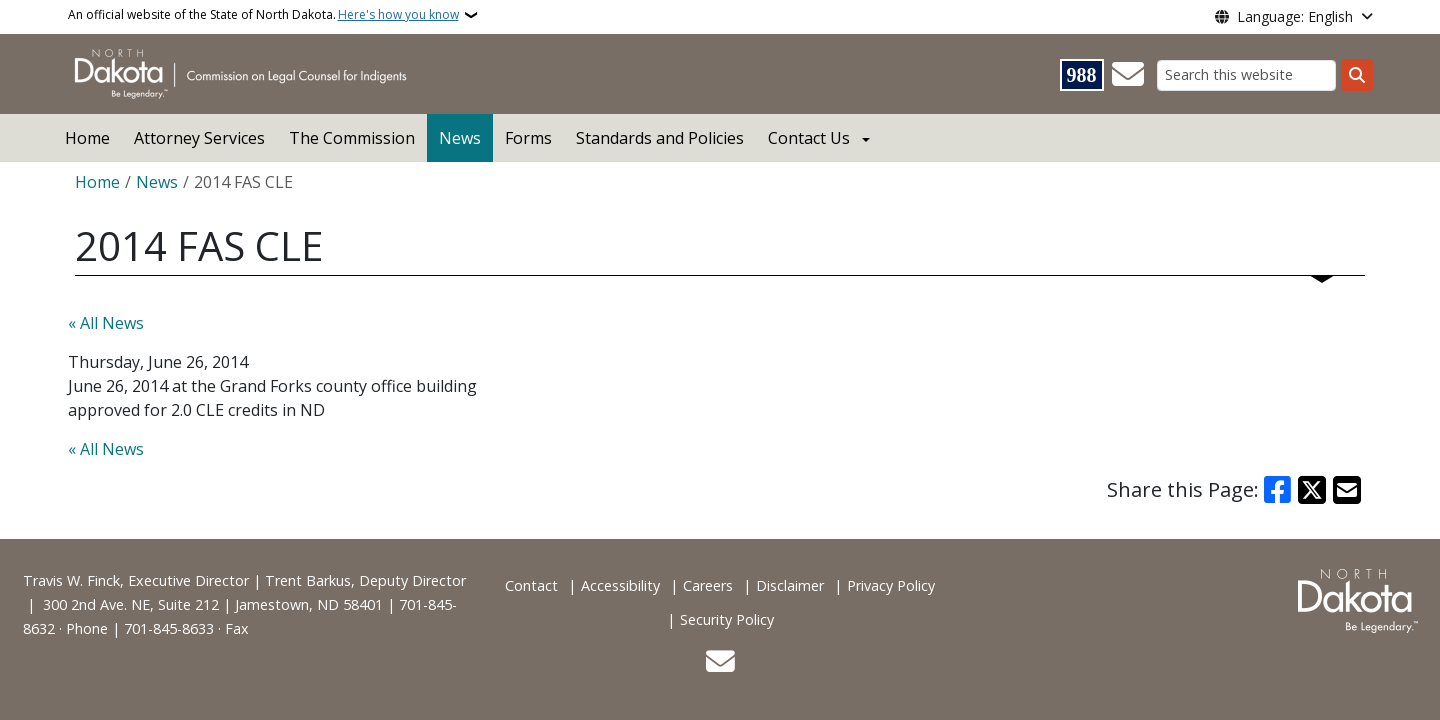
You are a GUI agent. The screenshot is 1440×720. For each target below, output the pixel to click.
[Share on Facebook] (1278, 490)
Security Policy (727, 619)
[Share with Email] (1347, 490)
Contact (531, 585)
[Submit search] (1357, 75)
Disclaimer (790, 585)
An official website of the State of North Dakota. (263, 15)
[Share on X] (1312, 490)
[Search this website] (1246, 75)
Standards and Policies (660, 138)
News (460, 138)
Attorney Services (199, 138)
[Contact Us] (1128, 75)
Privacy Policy (891, 585)
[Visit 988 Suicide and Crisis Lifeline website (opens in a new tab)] (1082, 75)
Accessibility (620, 585)
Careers (708, 585)
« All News (106, 323)
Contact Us (809, 138)
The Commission (352, 138)
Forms (528, 138)
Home (87, 138)
